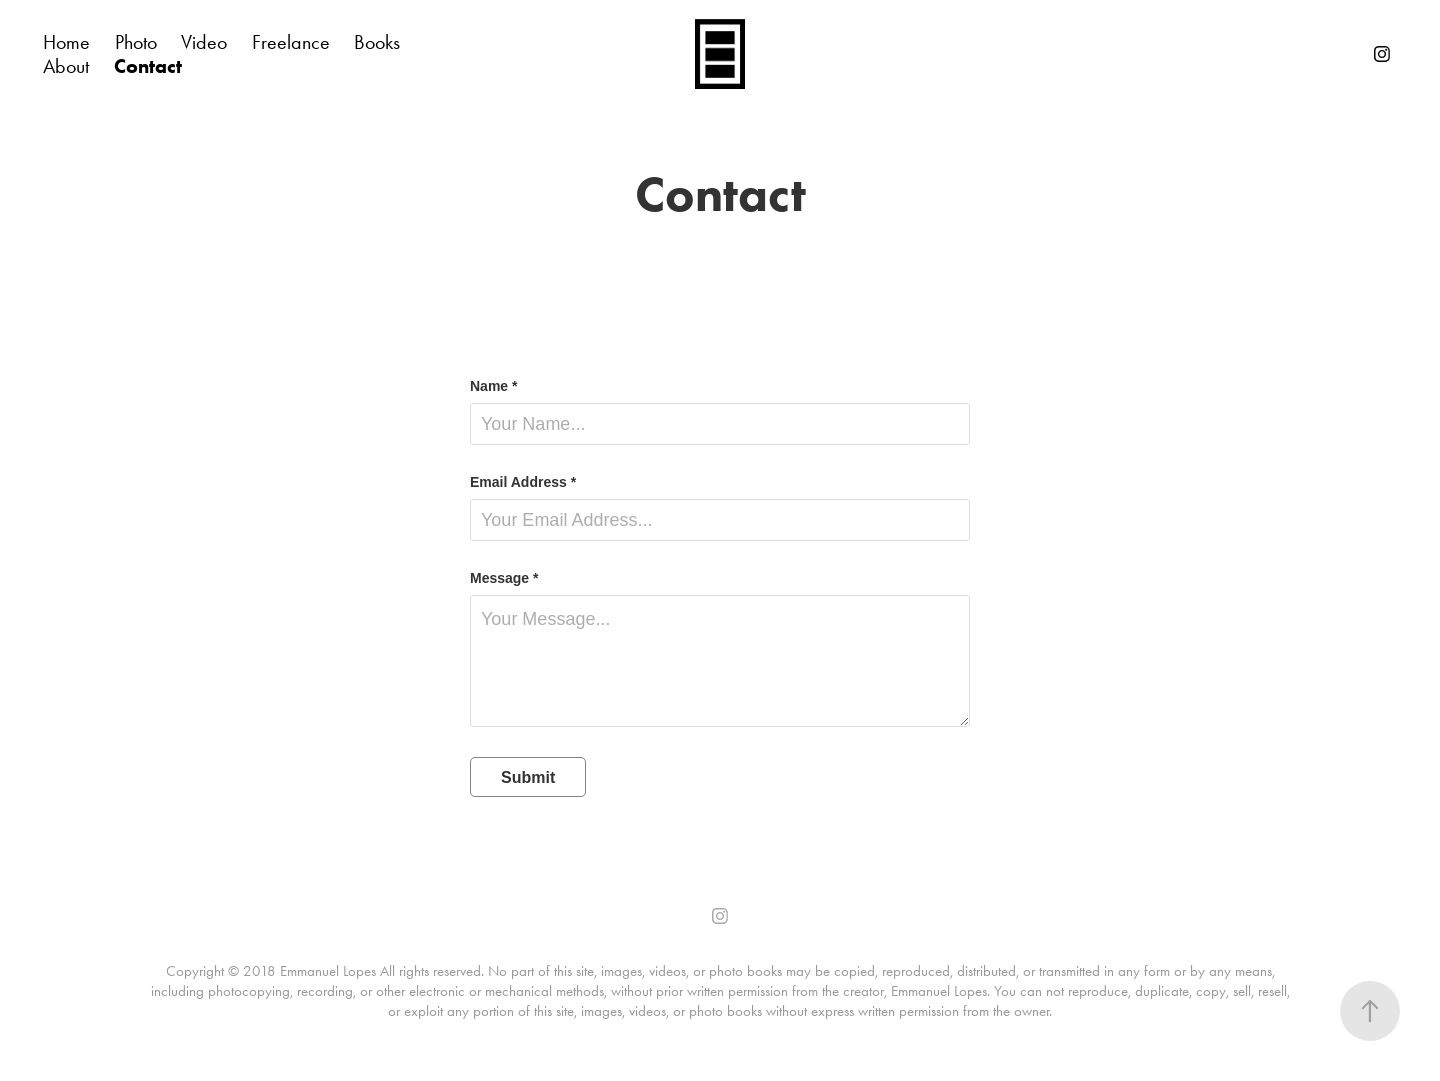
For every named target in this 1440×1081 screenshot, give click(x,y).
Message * (504, 578)
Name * (493, 386)
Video (204, 42)
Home (66, 42)
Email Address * (523, 482)
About (66, 66)
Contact (148, 66)
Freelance (291, 42)
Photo (136, 42)
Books (377, 42)
